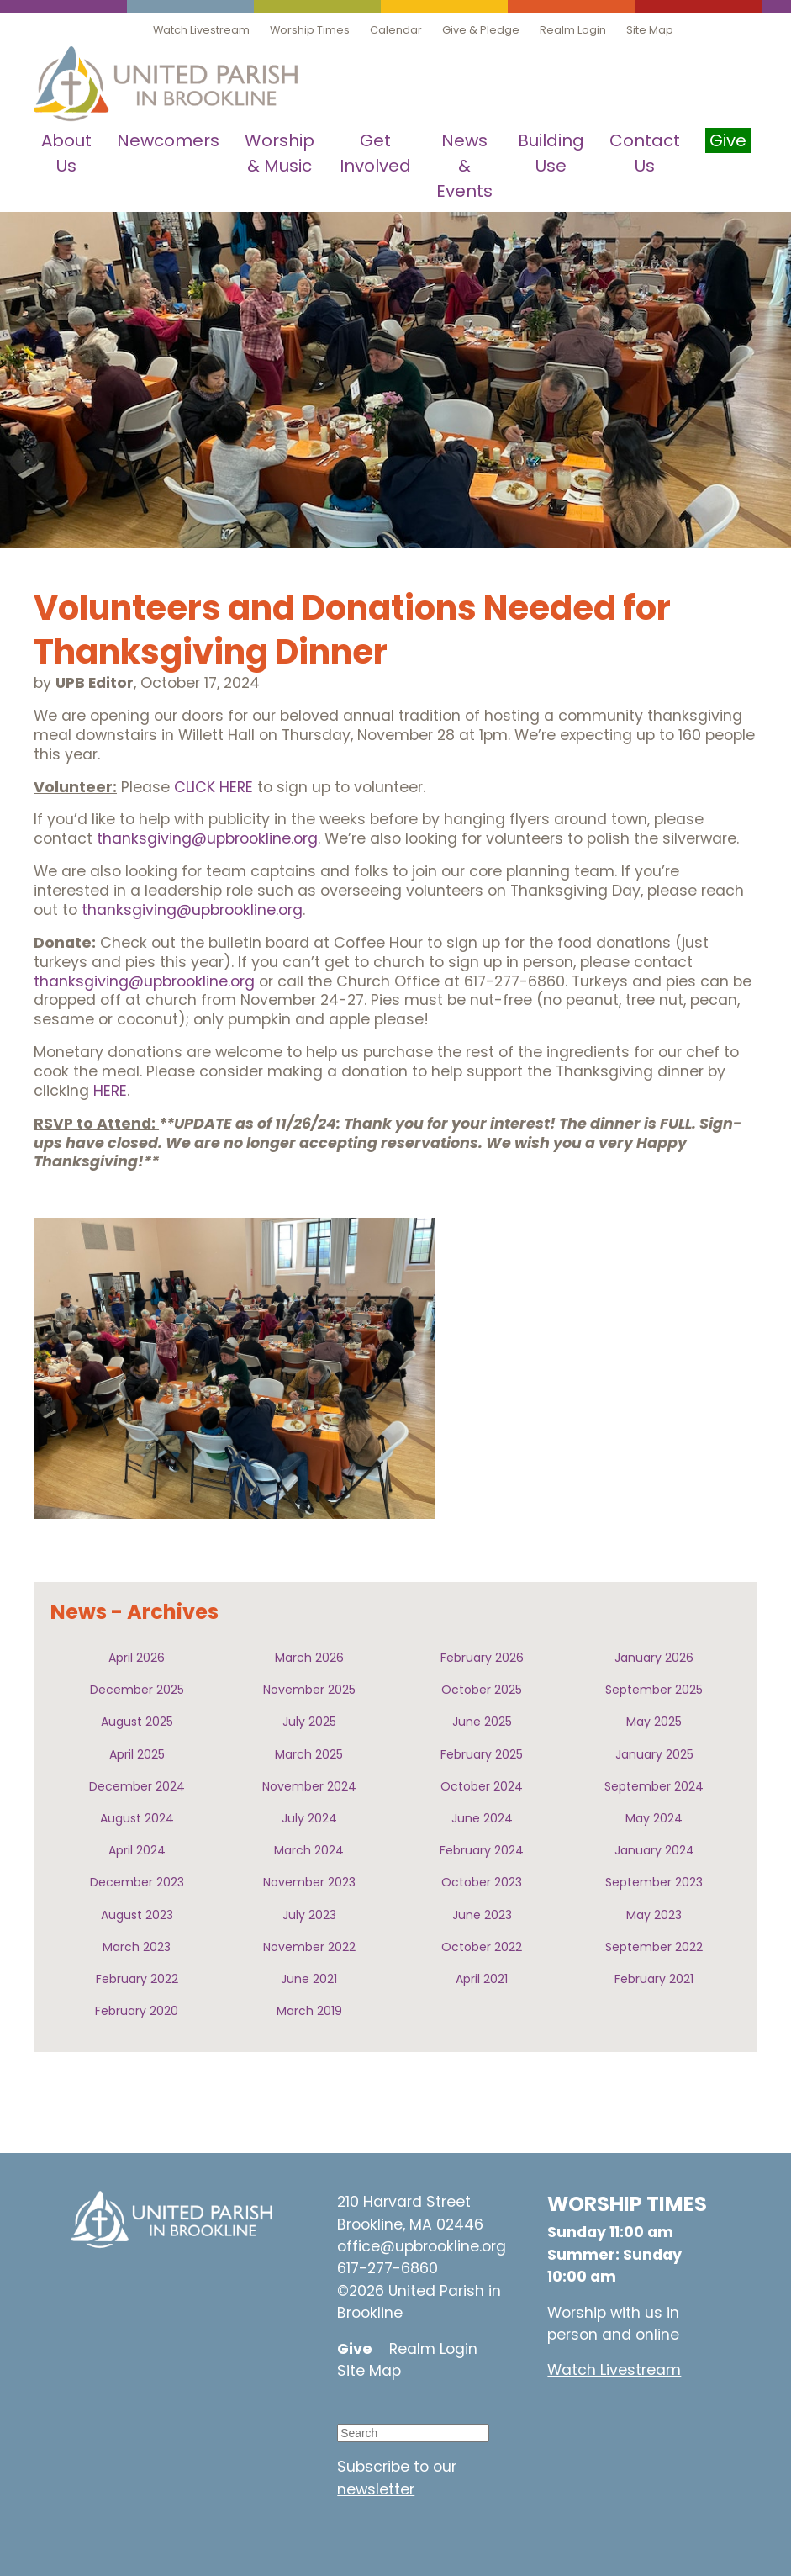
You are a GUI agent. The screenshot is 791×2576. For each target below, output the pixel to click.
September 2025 (654, 1689)
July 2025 (309, 1721)
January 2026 (653, 1657)
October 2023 (481, 1882)
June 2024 (482, 1818)
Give (354, 2349)
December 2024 (137, 1786)
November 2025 (309, 1689)
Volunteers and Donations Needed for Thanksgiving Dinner (352, 629)
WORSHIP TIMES (627, 2204)
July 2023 (309, 1915)
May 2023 (654, 1915)
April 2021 (482, 1978)
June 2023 (482, 1915)
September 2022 (654, 1947)
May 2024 (654, 1818)
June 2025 (482, 1721)
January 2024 (654, 1850)
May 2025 (654, 1721)
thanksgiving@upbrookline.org (207, 838)
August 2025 (137, 1721)
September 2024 (654, 1786)
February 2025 (481, 1754)
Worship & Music (279, 153)
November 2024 (309, 1786)
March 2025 (309, 1754)
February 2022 (137, 1978)
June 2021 (309, 1978)
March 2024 (309, 1850)
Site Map (649, 30)
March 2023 (137, 1947)
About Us (66, 153)
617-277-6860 (387, 2268)
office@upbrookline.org (421, 2246)
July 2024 (309, 1818)
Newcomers (168, 140)
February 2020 (136, 2010)
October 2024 (481, 1786)
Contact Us (644, 153)
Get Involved (375, 153)
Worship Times (310, 30)
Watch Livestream (201, 30)
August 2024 (137, 1818)
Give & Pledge (480, 30)
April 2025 (137, 1754)
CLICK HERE (213, 787)
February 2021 (653, 1978)
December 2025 (137, 1689)
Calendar (396, 30)
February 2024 (482, 1850)
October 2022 (481, 1947)
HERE (110, 1091)
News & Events (464, 166)
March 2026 (309, 1657)
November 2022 (309, 1947)
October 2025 (481, 1689)
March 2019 (309, 2010)
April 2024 (137, 1850)
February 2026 (482, 1657)
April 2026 (136, 1657)
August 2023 (137, 1915)
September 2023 (654, 1882)
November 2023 (309, 1882)
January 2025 (654, 1754)
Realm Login (573, 30)
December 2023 (137, 1882)
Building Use (551, 153)
